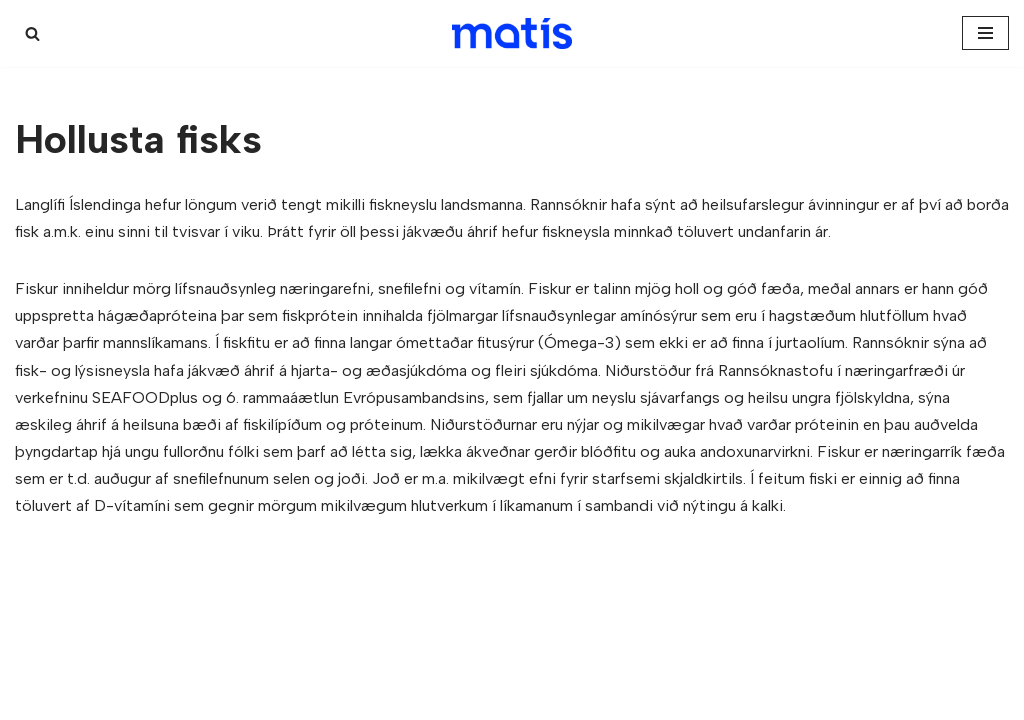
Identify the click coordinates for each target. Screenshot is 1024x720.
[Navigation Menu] (985, 33)
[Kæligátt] (512, 33)
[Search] (32, 33)
